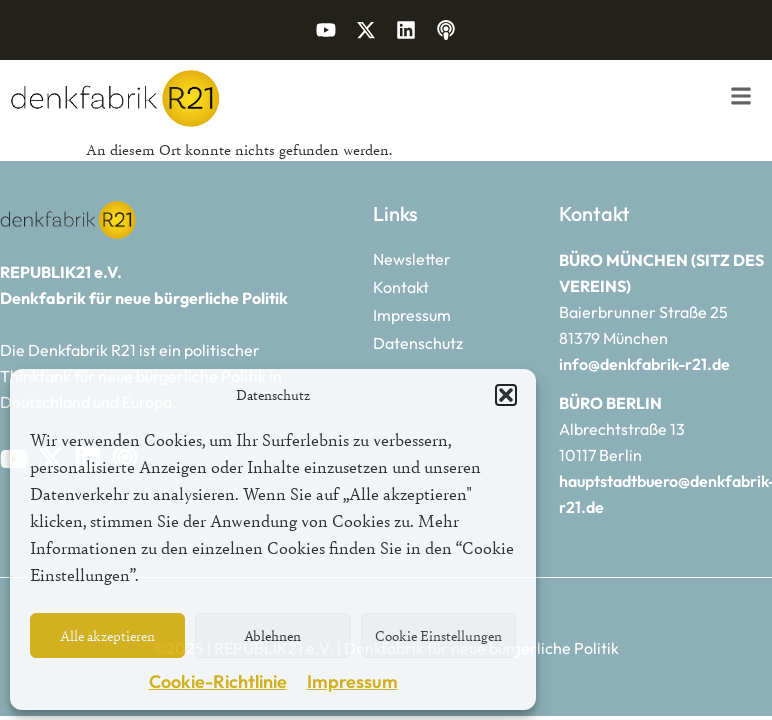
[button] (506, 395)
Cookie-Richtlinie (218, 681)
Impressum (352, 681)
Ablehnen (272, 635)
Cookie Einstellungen (438, 635)
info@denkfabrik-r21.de (644, 364)
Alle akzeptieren (107, 635)
